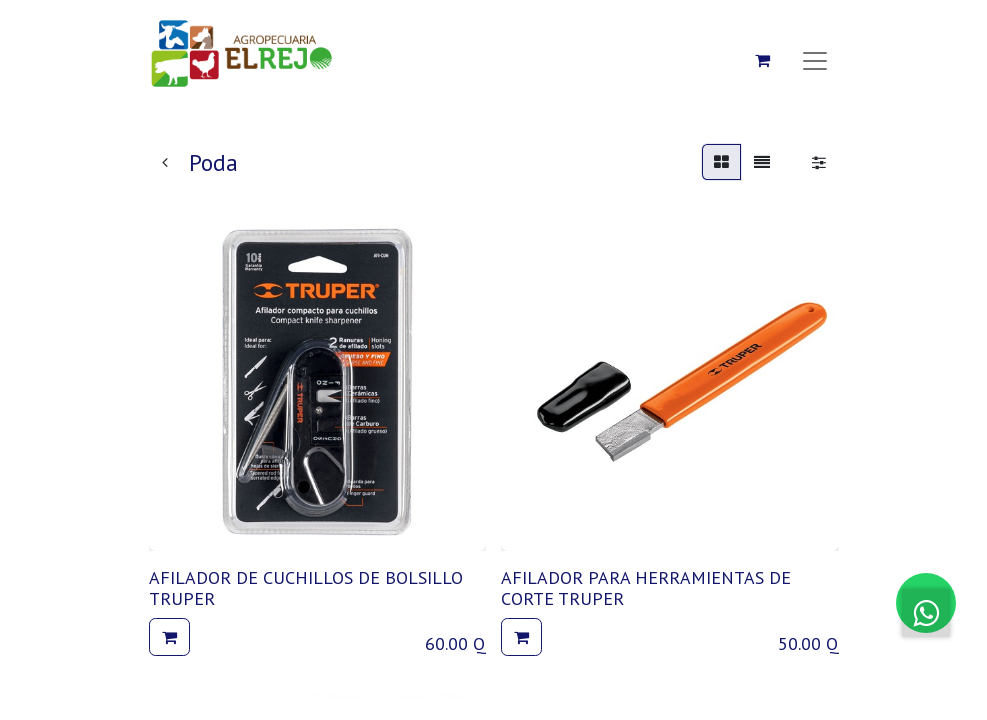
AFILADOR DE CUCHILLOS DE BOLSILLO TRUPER (306, 588)
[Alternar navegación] (815, 60)
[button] (169, 637)
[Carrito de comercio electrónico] (763, 60)
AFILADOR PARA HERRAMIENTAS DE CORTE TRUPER (646, 588)
